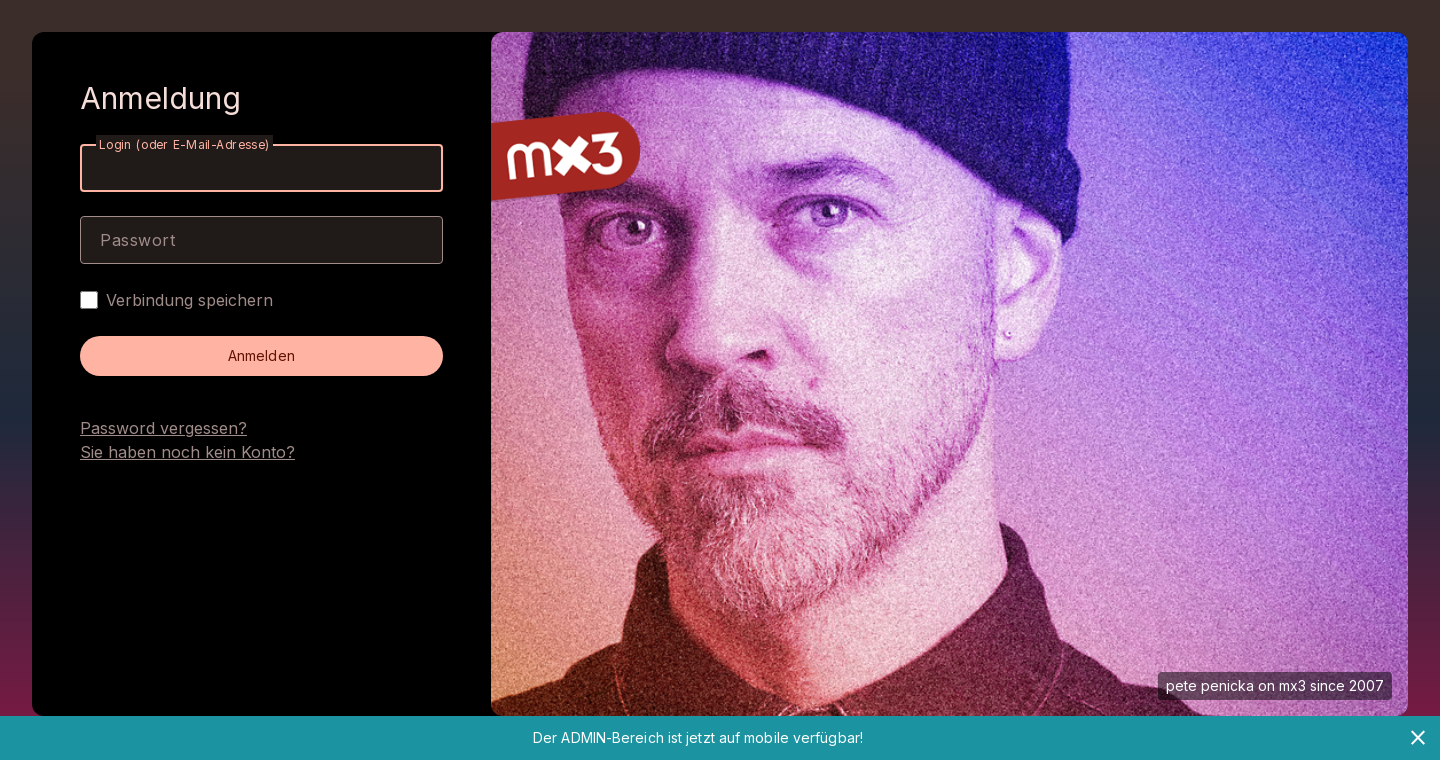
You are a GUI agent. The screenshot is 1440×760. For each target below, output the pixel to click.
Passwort (137, 240)
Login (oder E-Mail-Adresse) (184, 144)
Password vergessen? (163, 428)
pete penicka (1210, 685)
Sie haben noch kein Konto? (187, 452)
